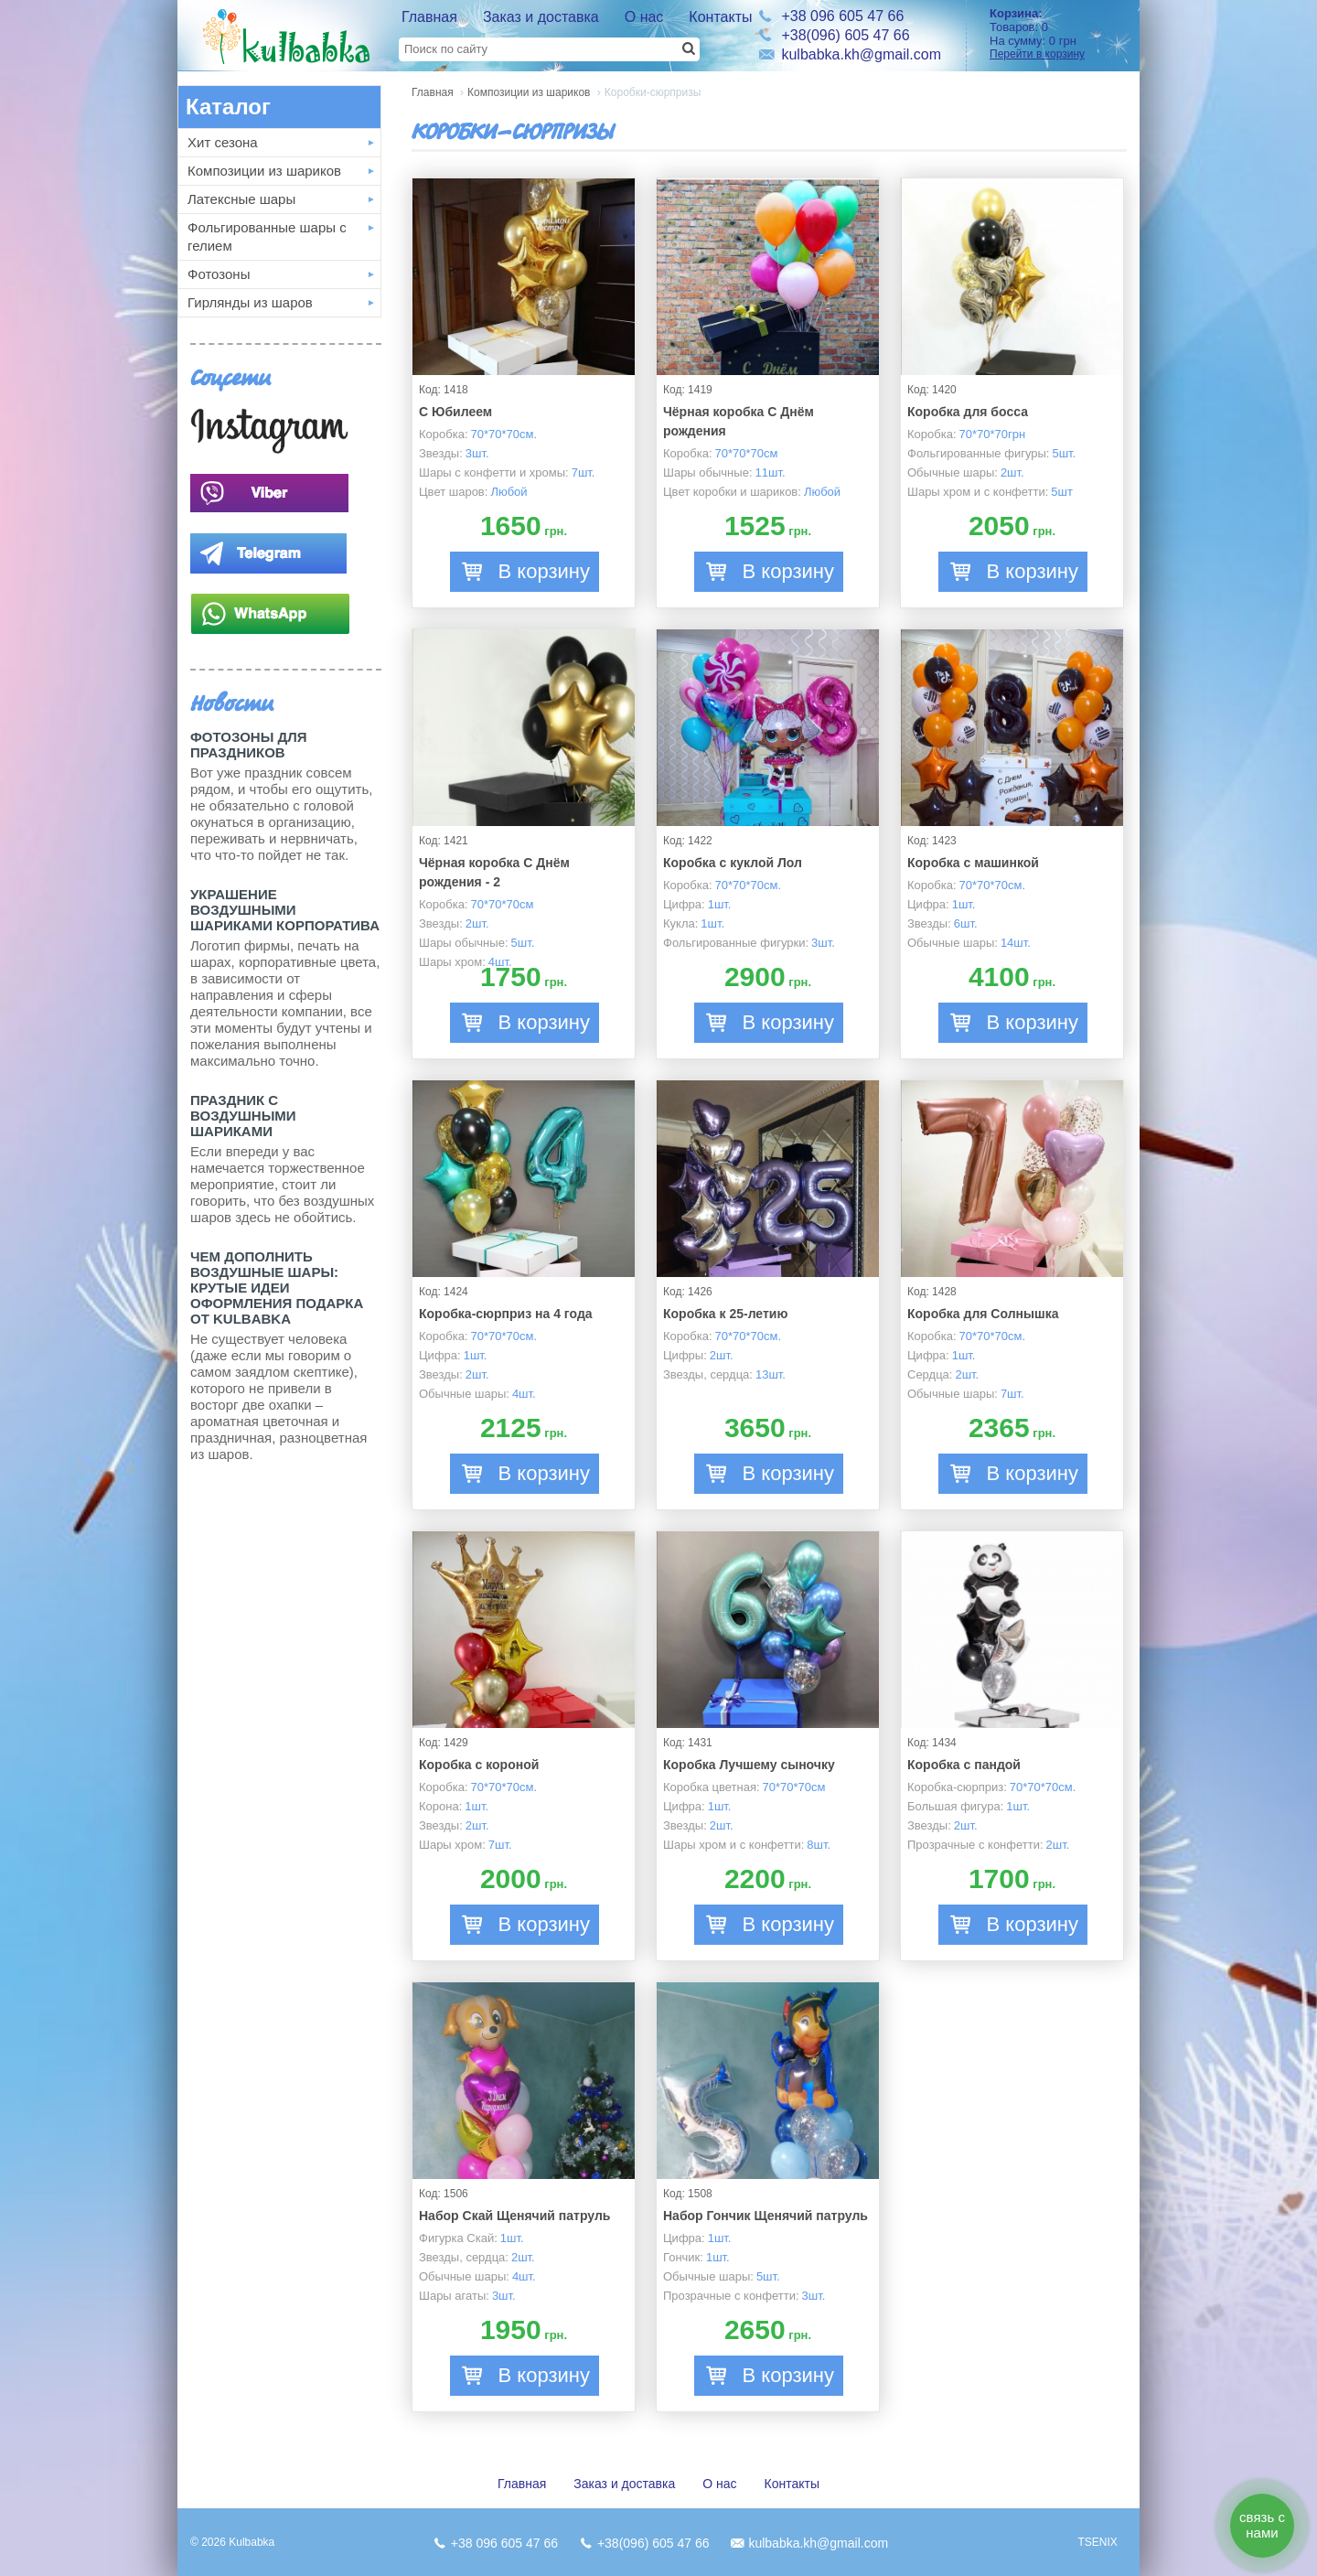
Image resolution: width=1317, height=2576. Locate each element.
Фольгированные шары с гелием (267, 236)
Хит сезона (222, 142)
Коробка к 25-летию (725, 1313)
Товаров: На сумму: (1058, 33)
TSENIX (1097, 2542)
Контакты (720, 17)
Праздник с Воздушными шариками (243, 1115)
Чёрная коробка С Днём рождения (738, 421)
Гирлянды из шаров (250, 302)
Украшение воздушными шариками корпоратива (285, 909)
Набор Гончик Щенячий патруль (765, 2215)
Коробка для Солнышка (982, 1313)
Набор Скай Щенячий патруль (514, 2215)
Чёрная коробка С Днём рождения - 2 (494, 872)
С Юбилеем (455, 411)
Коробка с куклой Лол (732, 862)
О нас (644, 17)
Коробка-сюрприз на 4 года (506, 1313)
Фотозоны (218, 274)
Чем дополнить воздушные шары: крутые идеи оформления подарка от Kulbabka (276, 1287)
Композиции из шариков (264, 170)
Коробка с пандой (964, 1764)
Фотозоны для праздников (248, 744)
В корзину (544, 571)
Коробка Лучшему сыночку (749, 1764)
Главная (429, 17)
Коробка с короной (479, 1764)
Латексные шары (241, 199)
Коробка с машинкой (973, 862)
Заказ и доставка (541, 17)
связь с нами (1262, 2524)
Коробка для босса (967, 411)
